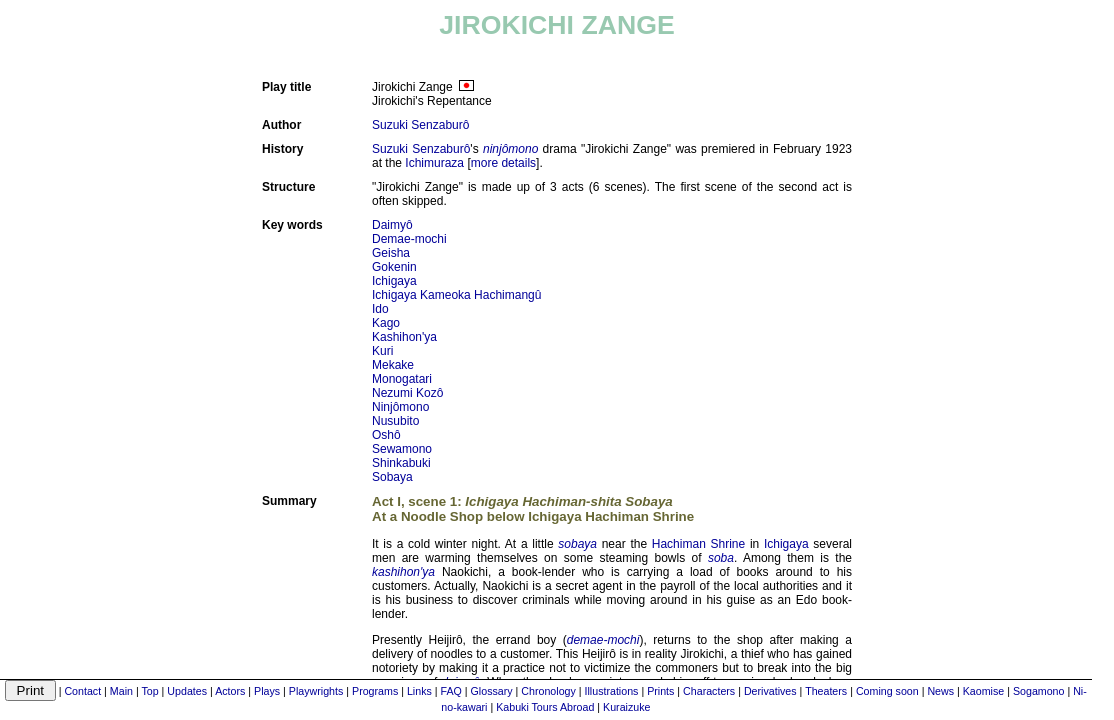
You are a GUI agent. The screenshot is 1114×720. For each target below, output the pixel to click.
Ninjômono (400, 407)
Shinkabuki (401, 463)
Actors (230, 691)
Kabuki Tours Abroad (545, 707)
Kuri (382, 351)
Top (149, 691)
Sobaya (392, 477)
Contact (82, 691)
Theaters (826, 691)
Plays (267, 691)
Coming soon (887, 691)
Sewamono (402, 449)
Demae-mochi (409, 239)
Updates (187, 691)
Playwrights (316, 691)
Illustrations (612, 691)
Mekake (393, 365)
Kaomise (983, 691)
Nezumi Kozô (407, 393)
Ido (380, 309)
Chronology (548, 691)
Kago (386, 323)
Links (419, 691)
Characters (709, 691)
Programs (375, 691)
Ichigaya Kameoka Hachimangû (456, 295)
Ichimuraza (434, 163)
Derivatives (770, 691)
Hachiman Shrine (698, 544)
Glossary (492, 691)
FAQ (451, 691)
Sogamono (1039, 691)
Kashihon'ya (404, 337)
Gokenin (394, 267)
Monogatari (402, 379)
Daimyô (392, 225)
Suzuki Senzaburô (420, 125)
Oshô (386, 435)
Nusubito (395, 421)
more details (503, 163)
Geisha (391, 253)
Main (121, 691)
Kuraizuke (626, 707)
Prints (660, 691)
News (940, 691)
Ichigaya (394, 281)
